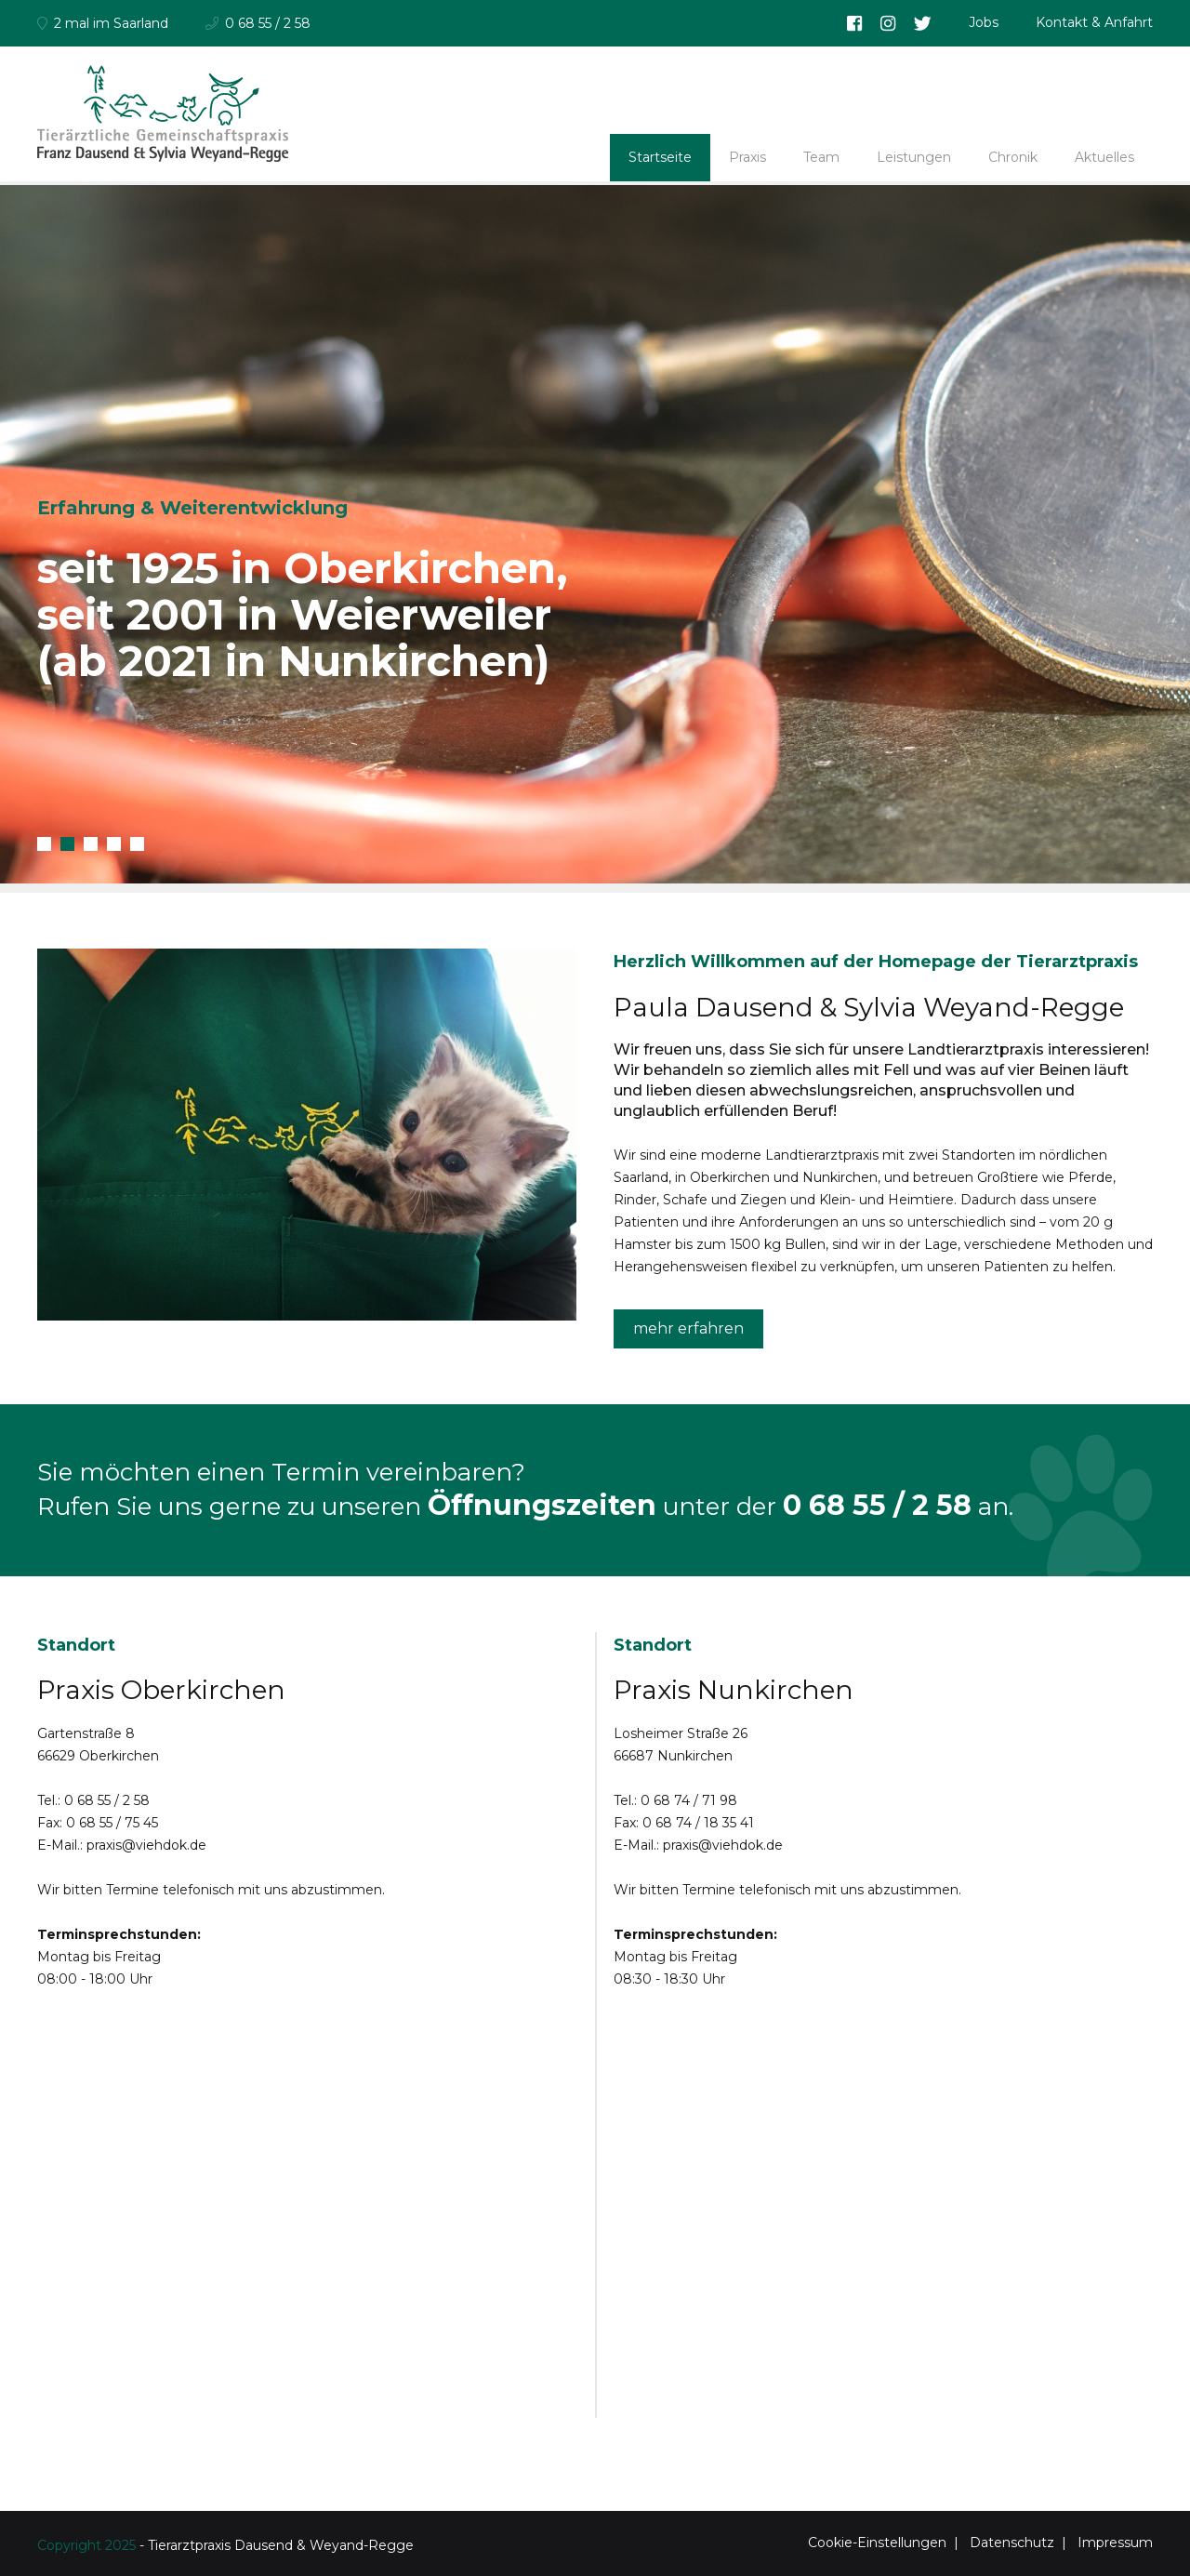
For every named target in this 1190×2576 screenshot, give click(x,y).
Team (821, 157)
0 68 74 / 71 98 (689, 1800)
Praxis (747, 157)
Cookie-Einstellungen (877, 2542)
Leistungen (914, 157)
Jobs (983, 22)
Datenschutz (1012, 2542)
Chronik (1013, 157)
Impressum (1115, 2542)
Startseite (660, 157)
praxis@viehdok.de (146, 1845)
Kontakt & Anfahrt (1094, 22)
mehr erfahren (688, 1328)
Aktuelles (1104, 157)
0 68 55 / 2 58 (877, 1505)
